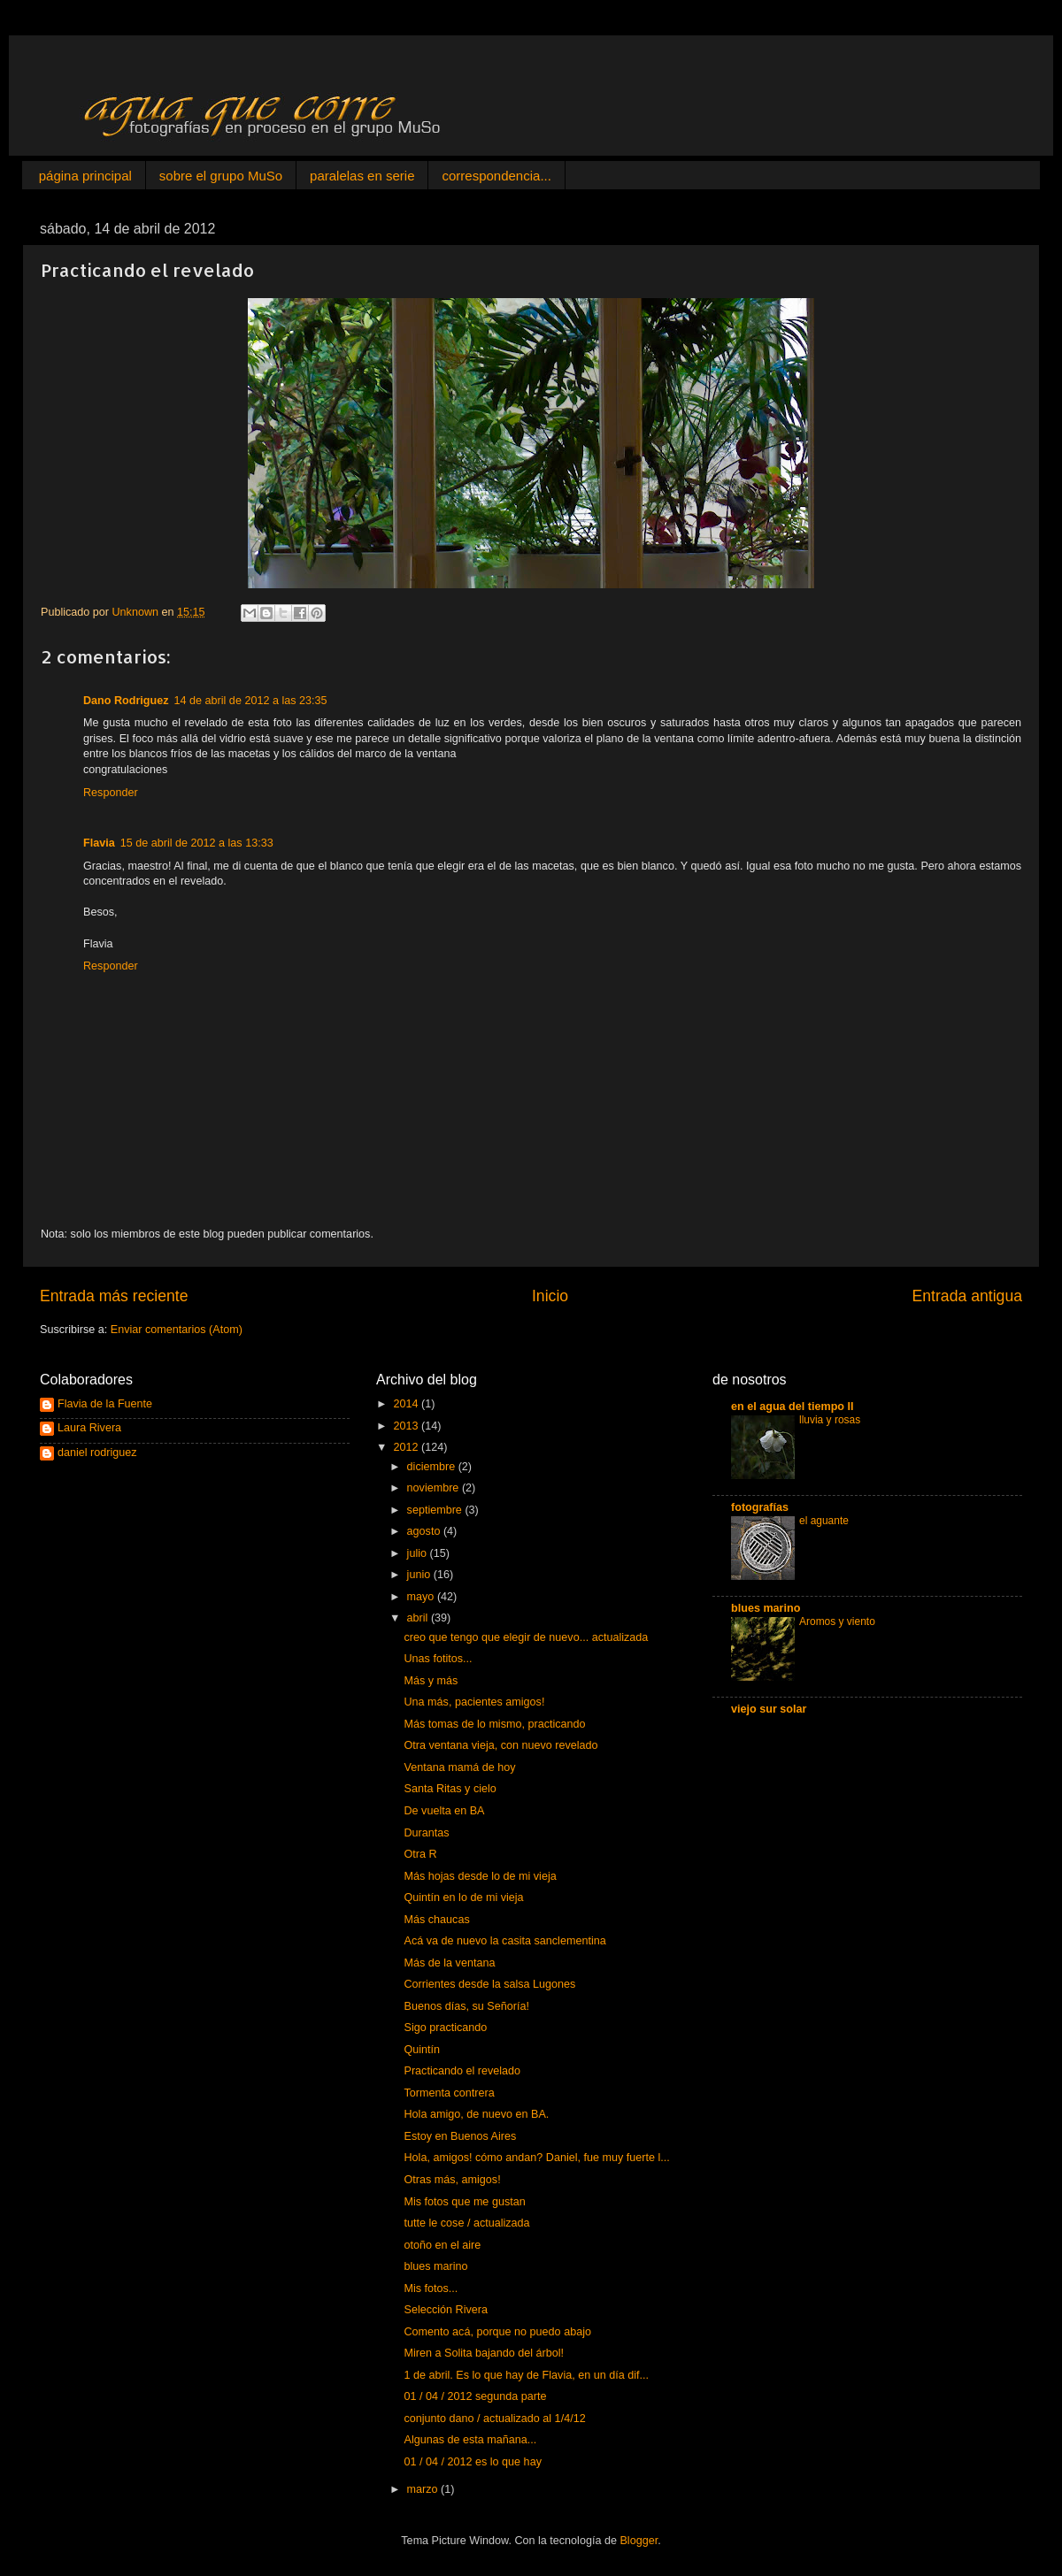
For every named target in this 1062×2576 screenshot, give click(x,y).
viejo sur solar (768, 1709)
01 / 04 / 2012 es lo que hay (472, 2462)
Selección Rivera (446, 2310)
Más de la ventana (449, 1963)
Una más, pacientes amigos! (474, 1702)
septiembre (436, 1510)
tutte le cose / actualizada (466, 2223)
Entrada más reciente (114, 1296)
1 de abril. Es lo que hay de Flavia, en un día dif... (526, 2375)
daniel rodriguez (97, 1452)
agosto (425, 1531)
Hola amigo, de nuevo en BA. (476, 2114)
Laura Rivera (89, 1428)
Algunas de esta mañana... (470, 2440)
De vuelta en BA (444, 1811)
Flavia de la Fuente (105, 1404)
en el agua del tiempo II (792, 1406)
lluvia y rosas (829, 1420)
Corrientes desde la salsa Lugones (489, 1984)
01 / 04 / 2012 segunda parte (475, 2396)
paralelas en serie (362, 175)
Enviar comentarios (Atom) (176, 1329)
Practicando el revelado (462, 2071)
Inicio (550, 1296)
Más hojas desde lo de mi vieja (480, 1876)
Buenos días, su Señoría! (466, 2006)
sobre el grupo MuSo (220, 175)
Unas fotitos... (438, 1658)
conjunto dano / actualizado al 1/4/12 (494, 2418)
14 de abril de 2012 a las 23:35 (250, 700)
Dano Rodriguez (126, 700)
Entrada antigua (967, 1296)
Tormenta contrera (449, 2093)
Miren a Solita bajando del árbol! (484, 2353)
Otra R (420, 1854)
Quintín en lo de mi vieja (463, 1897)
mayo (422, 1597)
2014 (407, 1404)
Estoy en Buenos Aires (460, 2136)
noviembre (434, 1488)
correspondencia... (496, 175)
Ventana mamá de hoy (459, 1767)
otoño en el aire (442, 2245)
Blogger (639, 2540)
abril (419, 1618)
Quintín (422, 2049)
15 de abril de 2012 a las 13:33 (196, 843)
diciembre (432, 1466)
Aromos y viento (837, 1621)
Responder (110, 792)
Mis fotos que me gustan (464, 2202)
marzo (424, 2489)
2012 (407, 1447)
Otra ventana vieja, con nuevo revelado (500, 1745)
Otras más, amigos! (452, 2180)
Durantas (426, 1833)
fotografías (760, 1507)
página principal (85, 175)
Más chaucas (436, 1919)
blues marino (435, 2266)
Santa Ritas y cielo (450, 1788)
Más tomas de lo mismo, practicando (494, 1724)
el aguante (824, 1520)
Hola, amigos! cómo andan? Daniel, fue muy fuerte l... (536, 2157)
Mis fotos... (431, 2288)
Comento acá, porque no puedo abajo (497, 2332)
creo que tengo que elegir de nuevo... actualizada (526, 1637)
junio (420, 1574)
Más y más (431, 1681)
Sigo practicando (445, 2027)
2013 (407, 1426)
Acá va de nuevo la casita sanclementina (504, 1941)
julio (418, 1553)
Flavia (99, 843)
